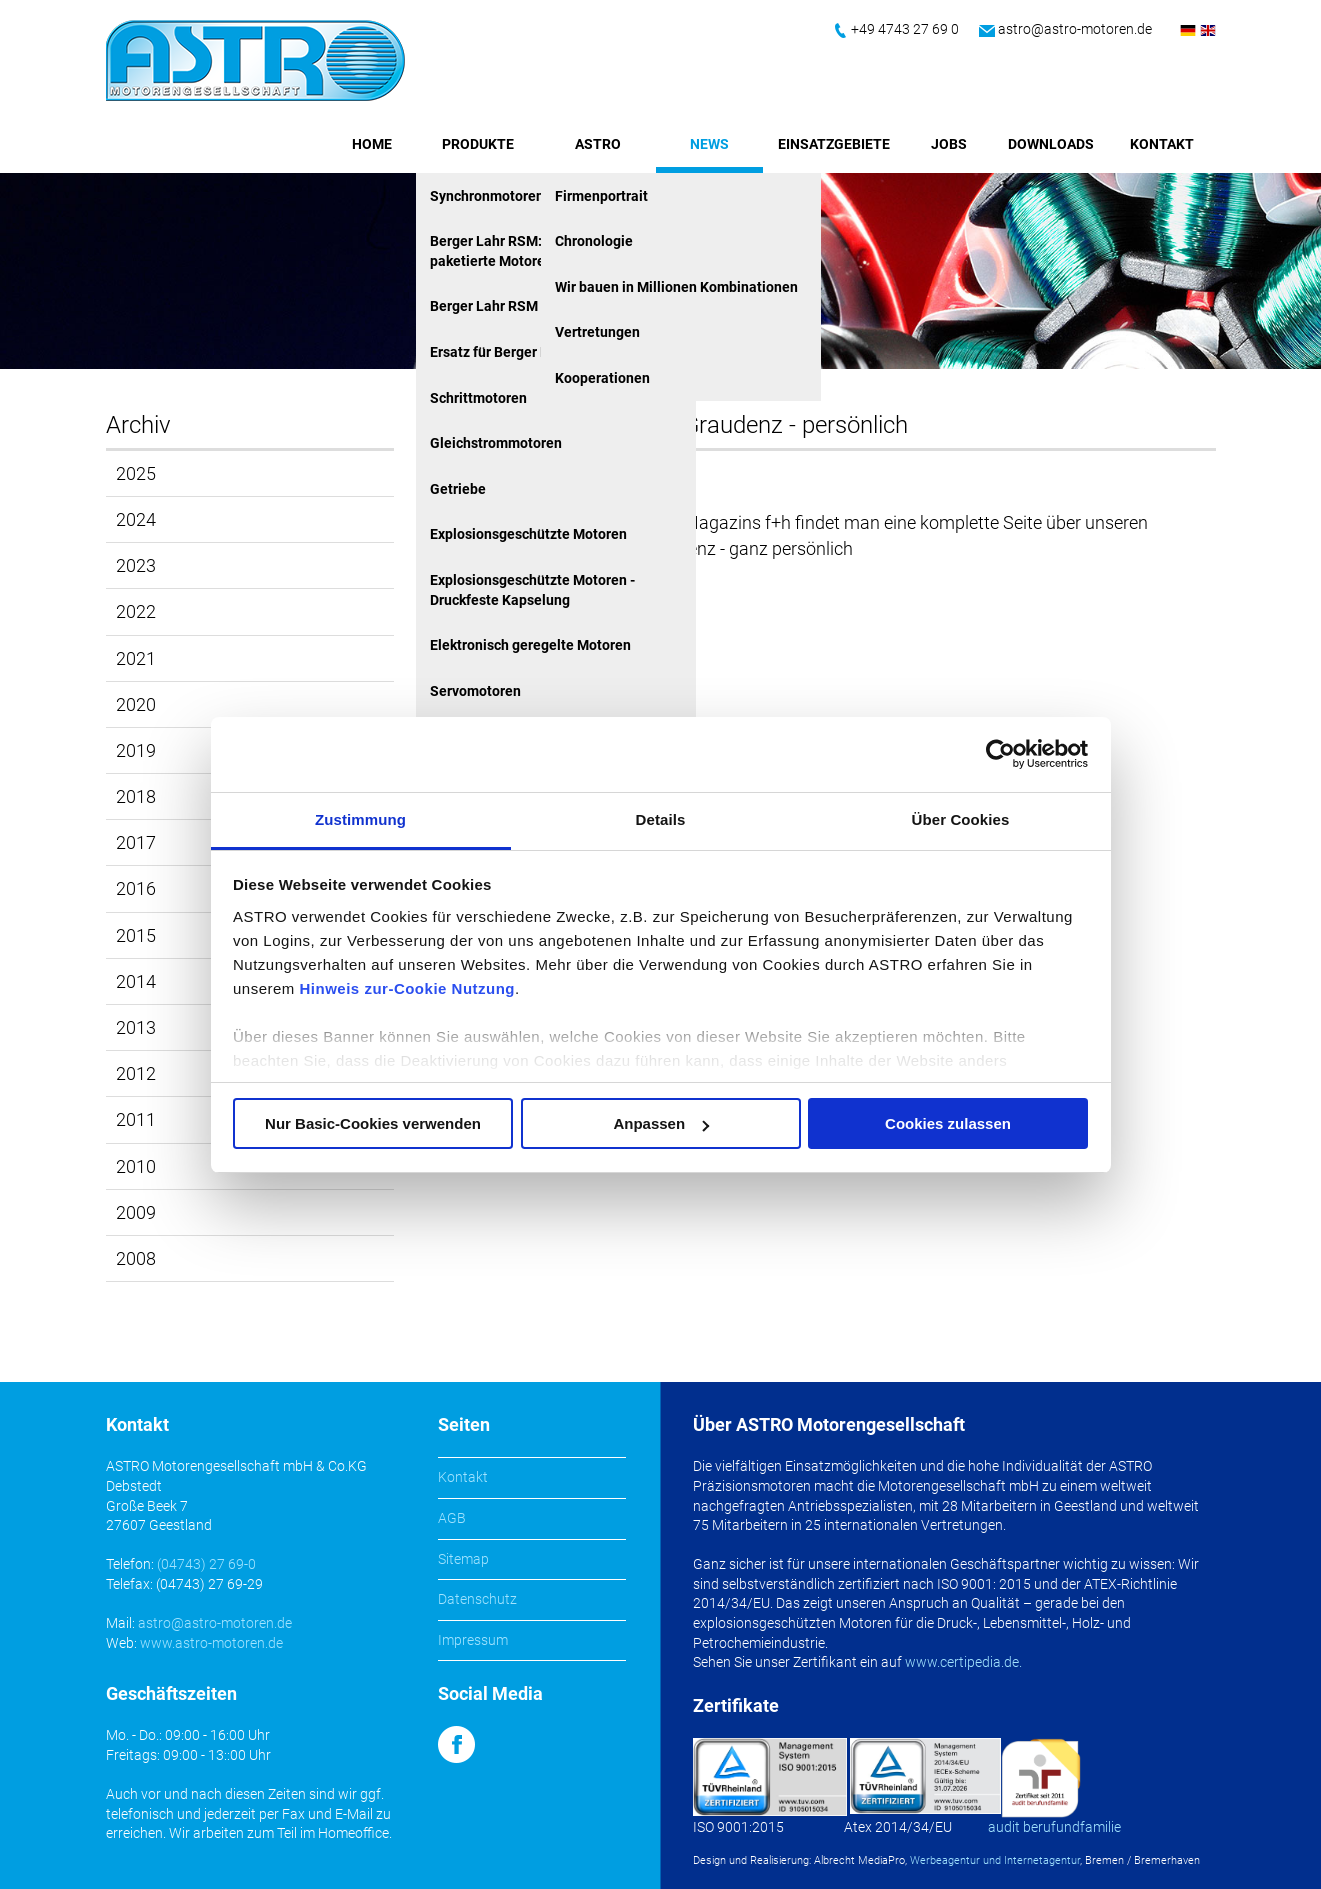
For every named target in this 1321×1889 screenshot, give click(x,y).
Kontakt (1162, 144)
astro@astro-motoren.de (1075, 29)
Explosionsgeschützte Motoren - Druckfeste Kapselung (532, 590)
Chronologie (594, 241)
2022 (136, 611)
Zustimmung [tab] (360, 819)
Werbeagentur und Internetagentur (995, 1860)
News (709, 144)
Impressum (473, 1640)
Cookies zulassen (948, 1123)
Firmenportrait (601, 196)
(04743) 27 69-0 (206, 1564)
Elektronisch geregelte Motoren (530, 645)
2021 (136, 658)
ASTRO (598, 144)
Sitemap (463, 1559)
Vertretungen (597, 332)
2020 (136, 704)
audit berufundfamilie (1054, 1827)
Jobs (949, 144)
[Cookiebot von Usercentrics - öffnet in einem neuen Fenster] (1000, 754)
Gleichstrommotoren (496, 443)
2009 (136, 1212)
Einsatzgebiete (834, 144)
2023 (136, 565)
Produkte (478, 144)
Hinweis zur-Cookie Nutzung (408, 988)
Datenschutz (477, 1599)
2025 (136, 473)
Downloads (1051, 144)
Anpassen (661, 1123)
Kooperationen (602, 378)
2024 (136, 519)
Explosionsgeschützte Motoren (528, 534)
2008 (136, 1258)
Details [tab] (661, 819)
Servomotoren (475, 691)
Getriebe (458, 489)
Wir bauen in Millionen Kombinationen (676, 287)
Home (372, 144)
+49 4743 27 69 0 (905, 29)
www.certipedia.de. (963, 1662)
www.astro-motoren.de (211, 1643)
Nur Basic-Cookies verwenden (373, 1123)
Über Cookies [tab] (961, 819)
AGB (452, 1518)
